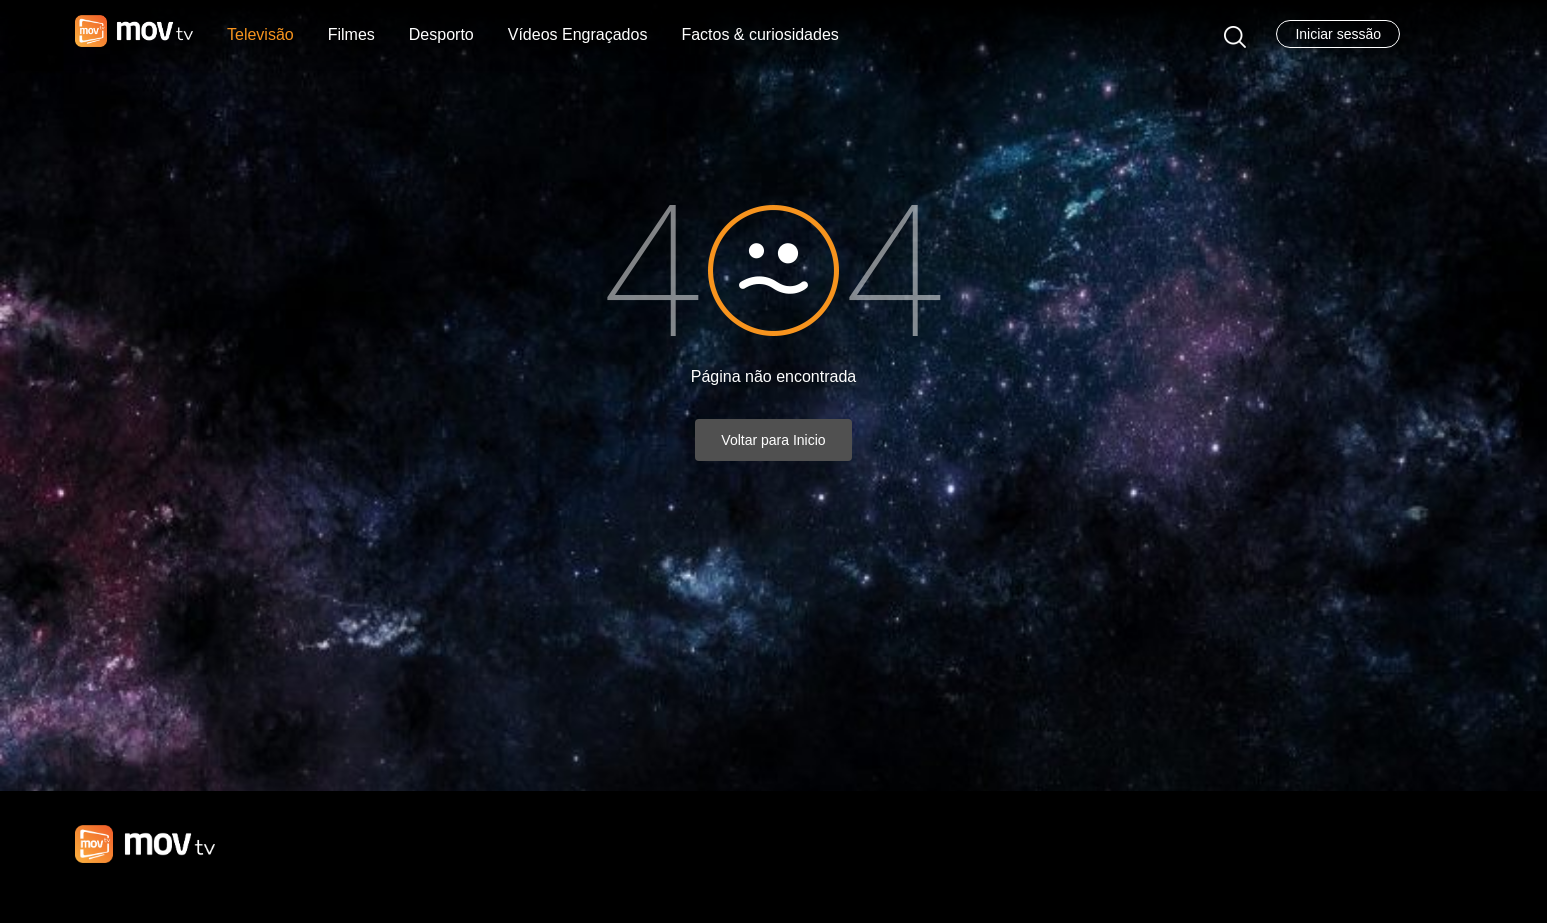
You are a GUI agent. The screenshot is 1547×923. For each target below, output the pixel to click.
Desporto (441, 34)
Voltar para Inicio (773, 440)
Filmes (351, 34)
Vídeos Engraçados (578, 34)
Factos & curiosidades (759, 34)
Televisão (260, 34)
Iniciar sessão (1338, 34)
